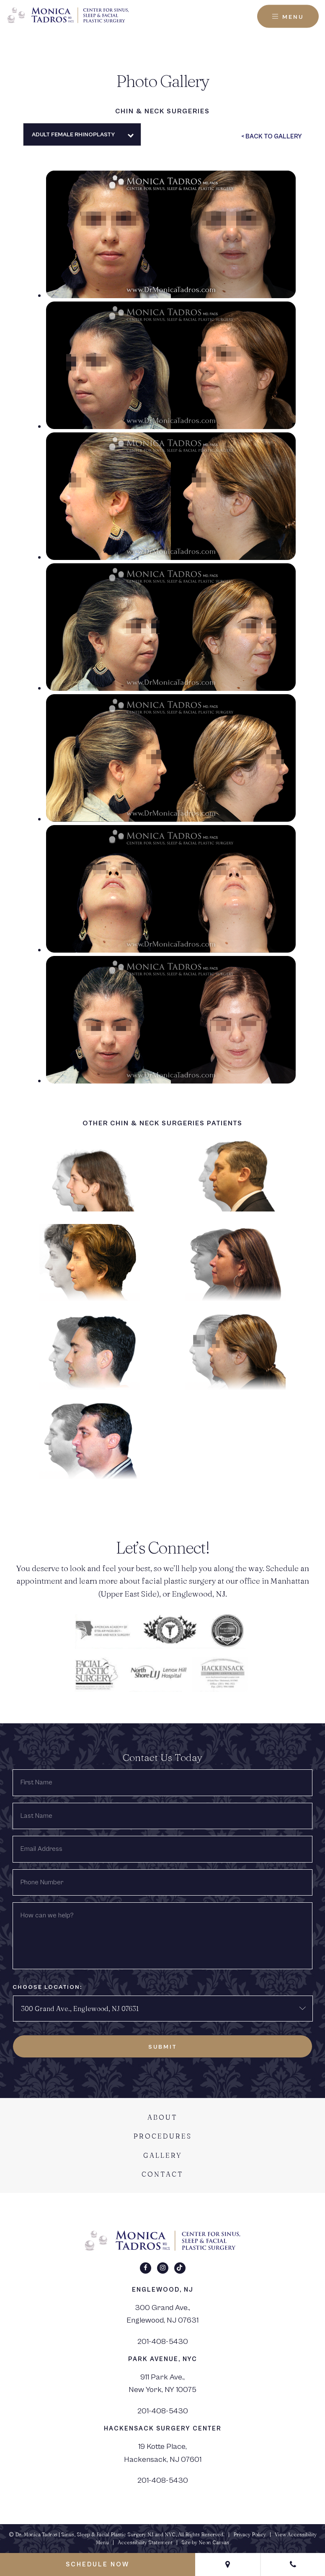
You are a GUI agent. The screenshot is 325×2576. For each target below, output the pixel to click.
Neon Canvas (214, 2542)
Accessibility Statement (145, 2542)
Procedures (163, 2136)
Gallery (162, 2155)
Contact (162, 2174)
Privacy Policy (249, 2534)
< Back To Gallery (271, 136)
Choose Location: (47, 1987)
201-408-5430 (162, 2341)
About (162, 2117)
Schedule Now (97, 2564)
